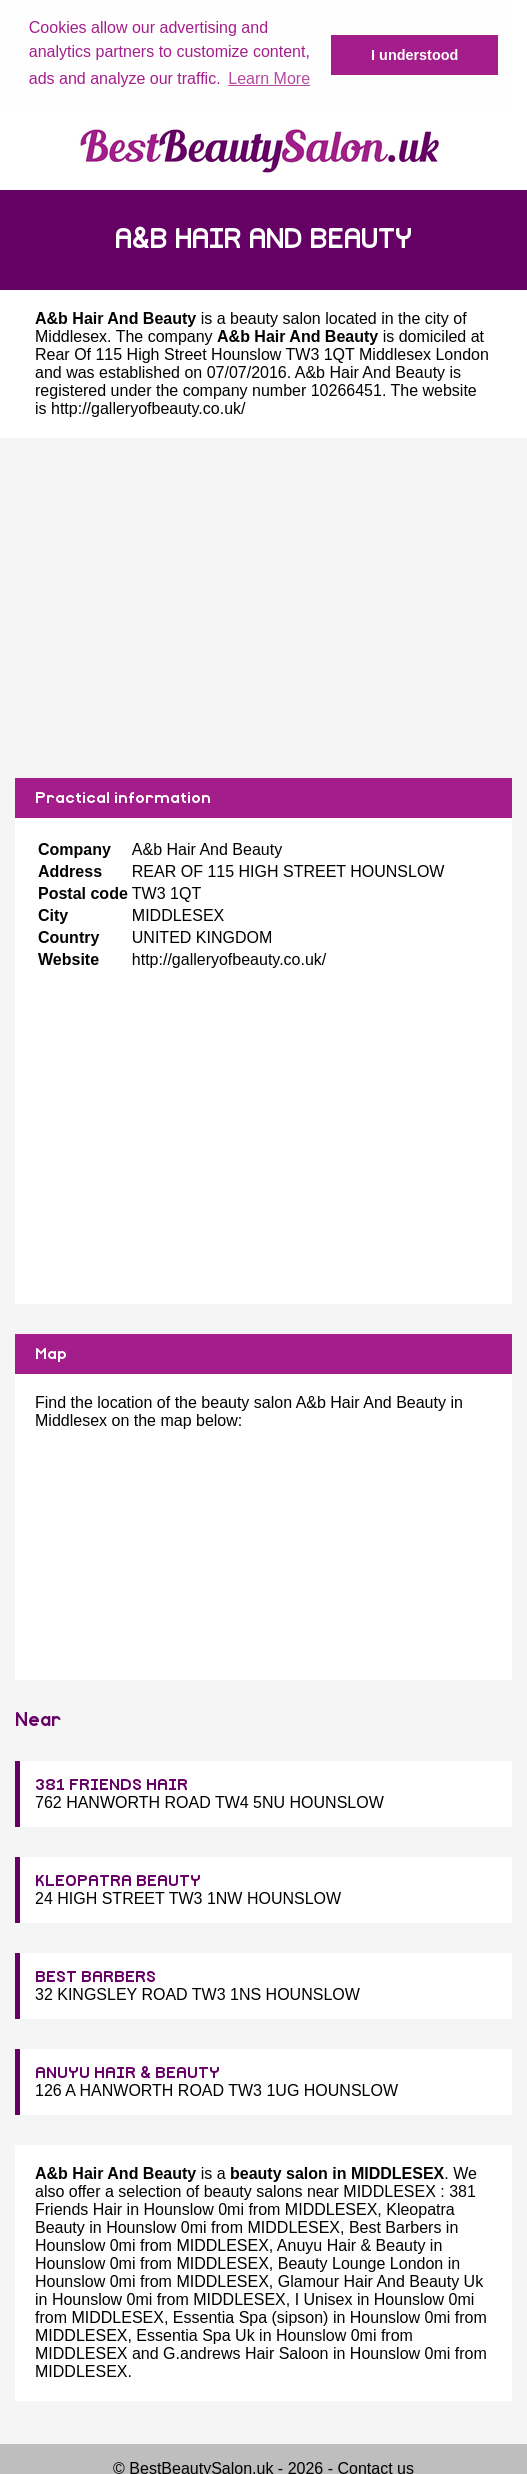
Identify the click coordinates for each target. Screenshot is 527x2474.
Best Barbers (395, 2226)
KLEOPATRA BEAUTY (118, 1880)
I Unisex (324, 2298)
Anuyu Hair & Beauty (351, 2244)
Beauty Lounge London (360, 2262)
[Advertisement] (263, 607)
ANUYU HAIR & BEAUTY (127, 2072)
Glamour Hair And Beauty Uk (380, 2280)
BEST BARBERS (95, 1976)
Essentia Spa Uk (195, 2334)
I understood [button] (414, 55)
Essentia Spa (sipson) (251, 2316)
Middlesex (71, 335)
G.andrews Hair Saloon (245, 2352)
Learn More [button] (269, 78)
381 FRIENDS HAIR (111, 1784)
